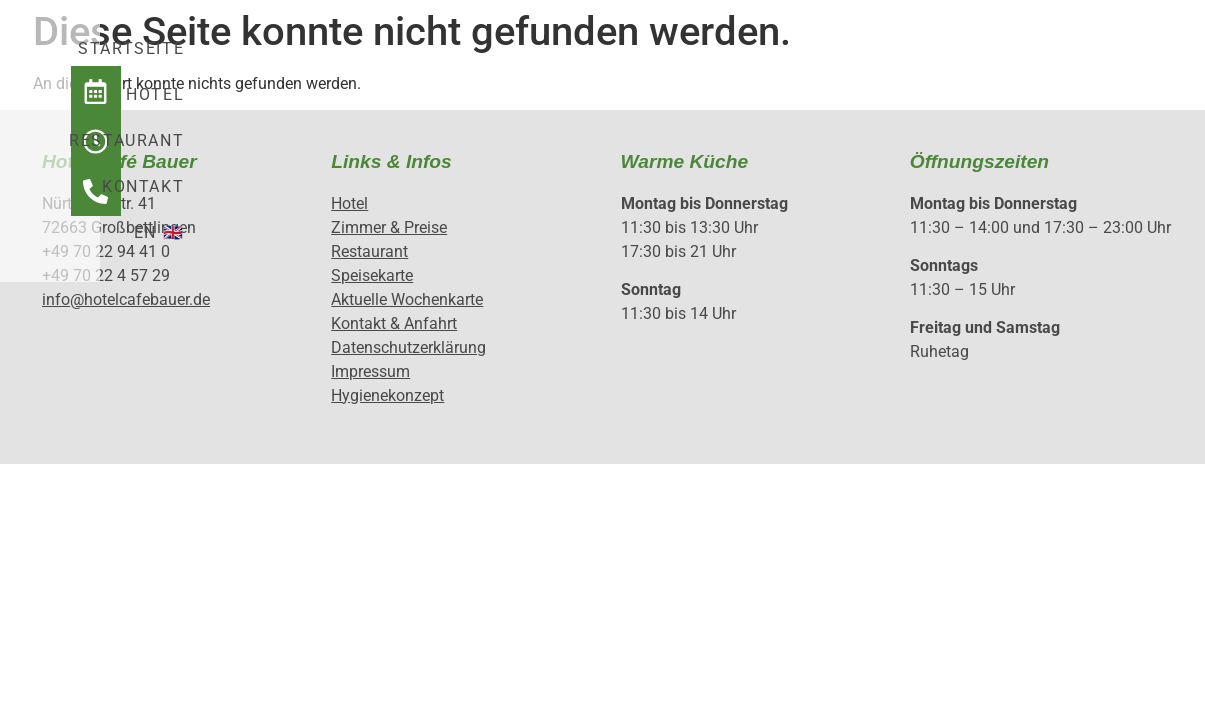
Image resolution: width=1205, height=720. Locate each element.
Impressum (370, 371)
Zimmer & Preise (389, 227)
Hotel (518, 61)
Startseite (396, 61)
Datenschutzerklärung (408, 347)
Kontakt (783, 61)
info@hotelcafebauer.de (126, 299)
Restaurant (644, 61)
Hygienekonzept (387, 395)
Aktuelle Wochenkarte (407, 299)
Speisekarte (372, 275)
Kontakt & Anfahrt (394, 323)
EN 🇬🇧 (889, 61)
